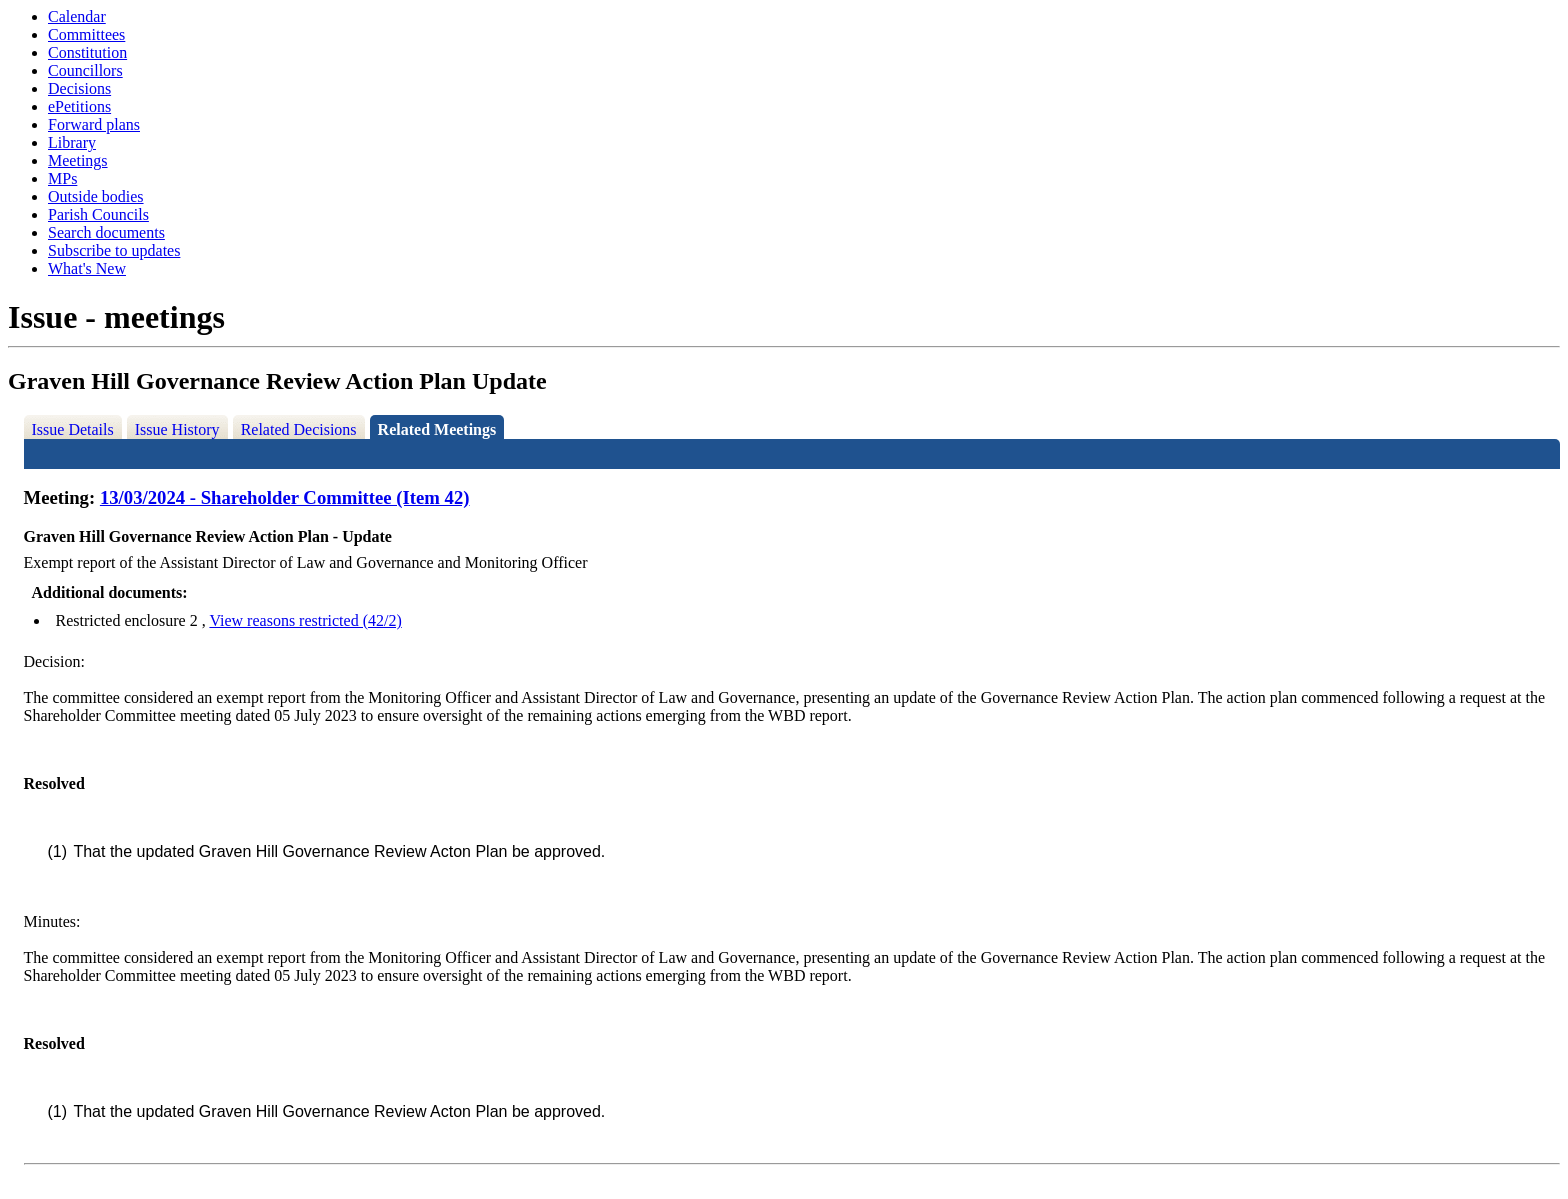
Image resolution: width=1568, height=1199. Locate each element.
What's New (87, 268)
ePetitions (79, 106)
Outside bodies (96, 196)
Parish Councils (98, 214)
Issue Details (73, 429)
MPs (62, 178)
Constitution (87, 52)
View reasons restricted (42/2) (305, 620)
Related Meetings (437, 429)
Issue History (177, 429)
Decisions (79, 88)
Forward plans (94, 124)
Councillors (85, 70)
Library (72, 142)
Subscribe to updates (114, 250)
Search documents (106, 232)
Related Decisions (299, 429)
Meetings (78, 160)
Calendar (77, 16)
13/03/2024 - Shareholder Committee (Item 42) (285, 497)
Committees (86, 34)
